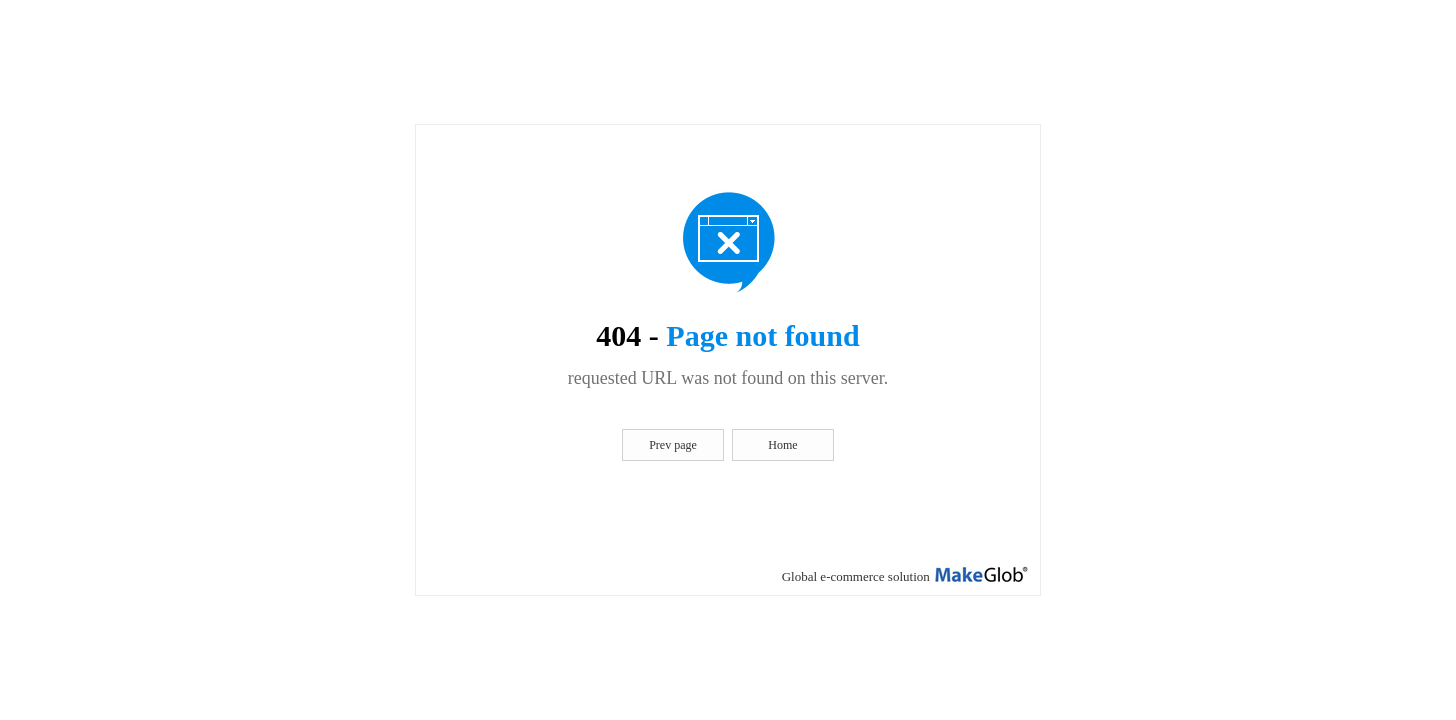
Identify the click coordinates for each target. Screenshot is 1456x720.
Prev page (673, 445)
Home (782, 445)
